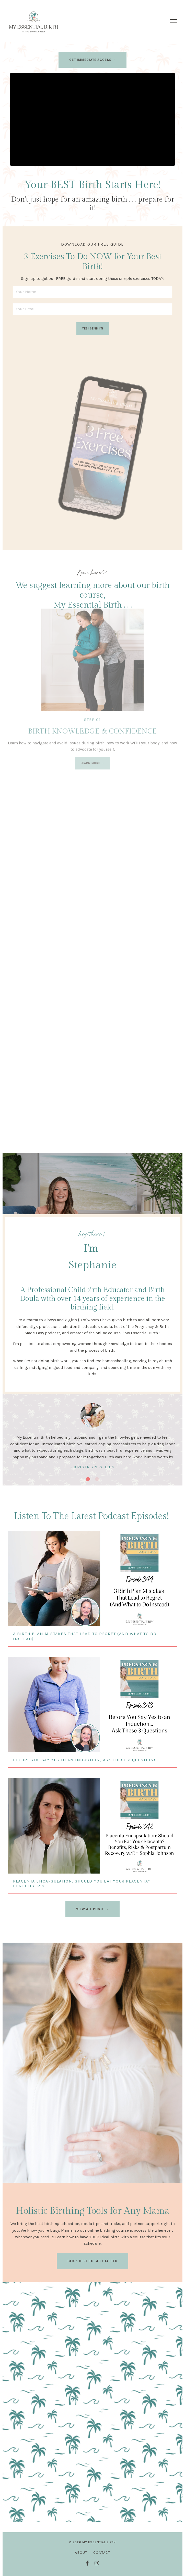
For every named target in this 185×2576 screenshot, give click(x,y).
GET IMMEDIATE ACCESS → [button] (92, 60)
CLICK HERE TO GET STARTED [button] (92, 2261)
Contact (101, 2552)
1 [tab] (87, 1479)
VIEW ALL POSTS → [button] (92, 1909)
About (81, 2552)
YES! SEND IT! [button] (92, 328)
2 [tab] (97, 1479)
